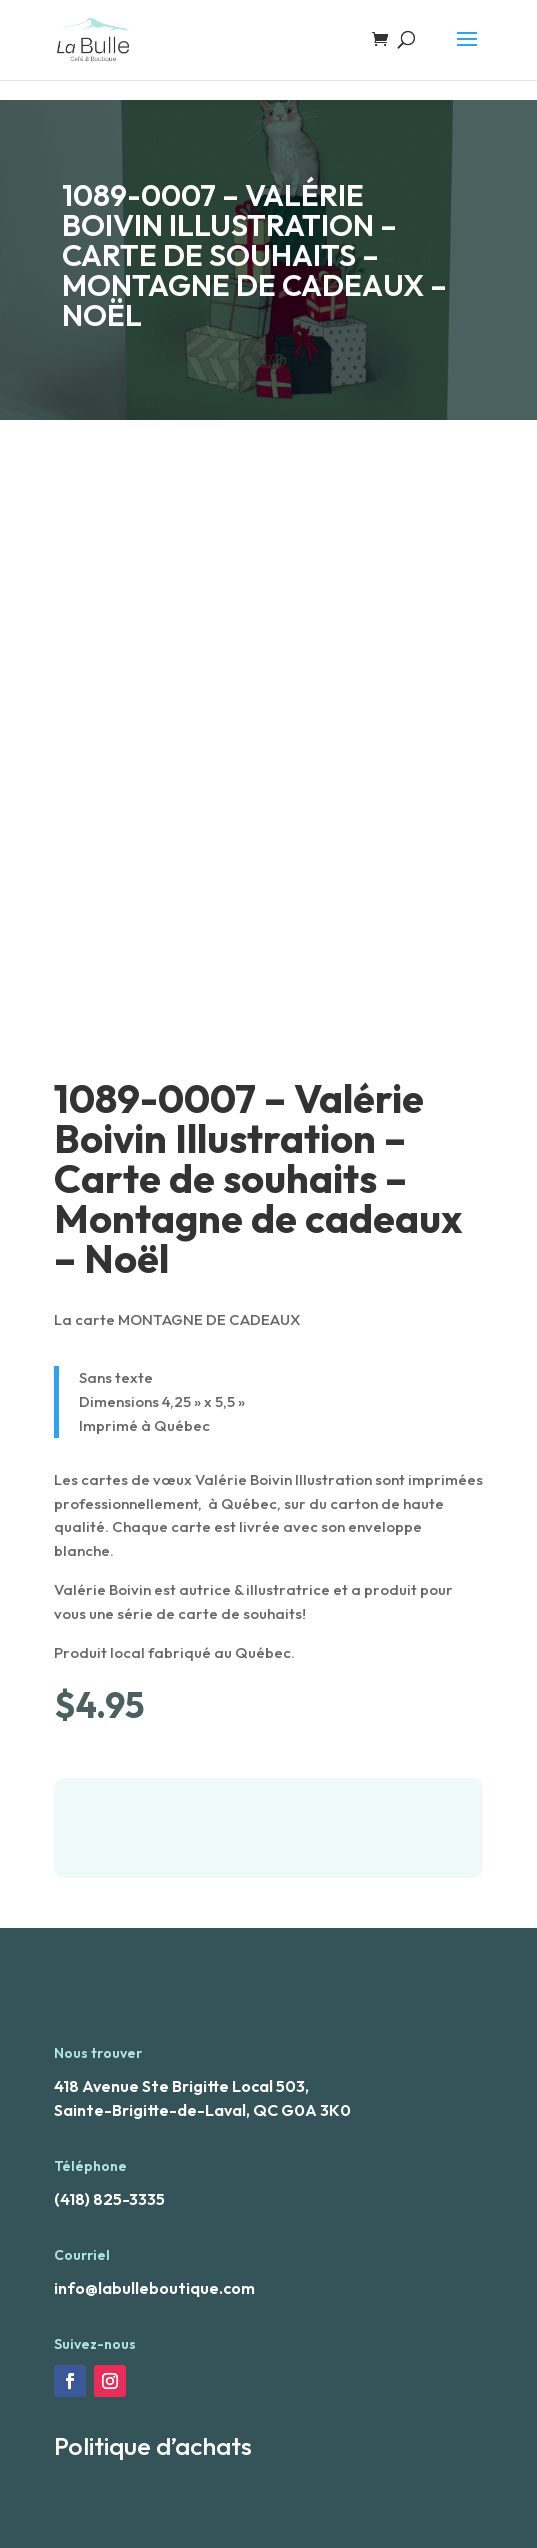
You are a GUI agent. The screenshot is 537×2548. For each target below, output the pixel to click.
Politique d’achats (153, 2446)
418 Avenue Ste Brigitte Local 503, (181, 2086)
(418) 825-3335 (109, 2199)
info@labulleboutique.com (154, 2288)
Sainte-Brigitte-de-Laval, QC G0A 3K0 (202, 2110)
